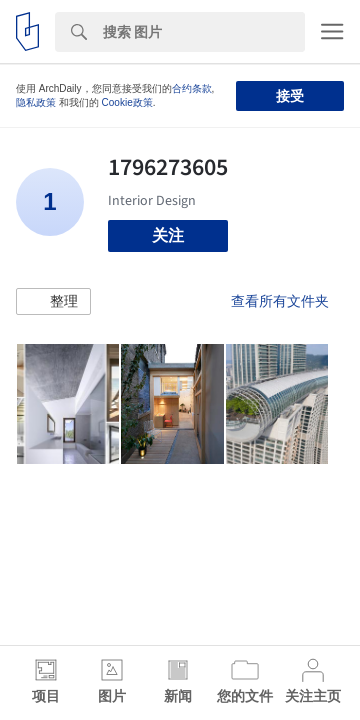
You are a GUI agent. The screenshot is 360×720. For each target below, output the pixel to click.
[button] (53, 302)
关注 (168, 235)
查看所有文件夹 (280, 301)
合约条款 (192, 88)
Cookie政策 (127, 102)
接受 (290, 96)
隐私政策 (36, 102)
